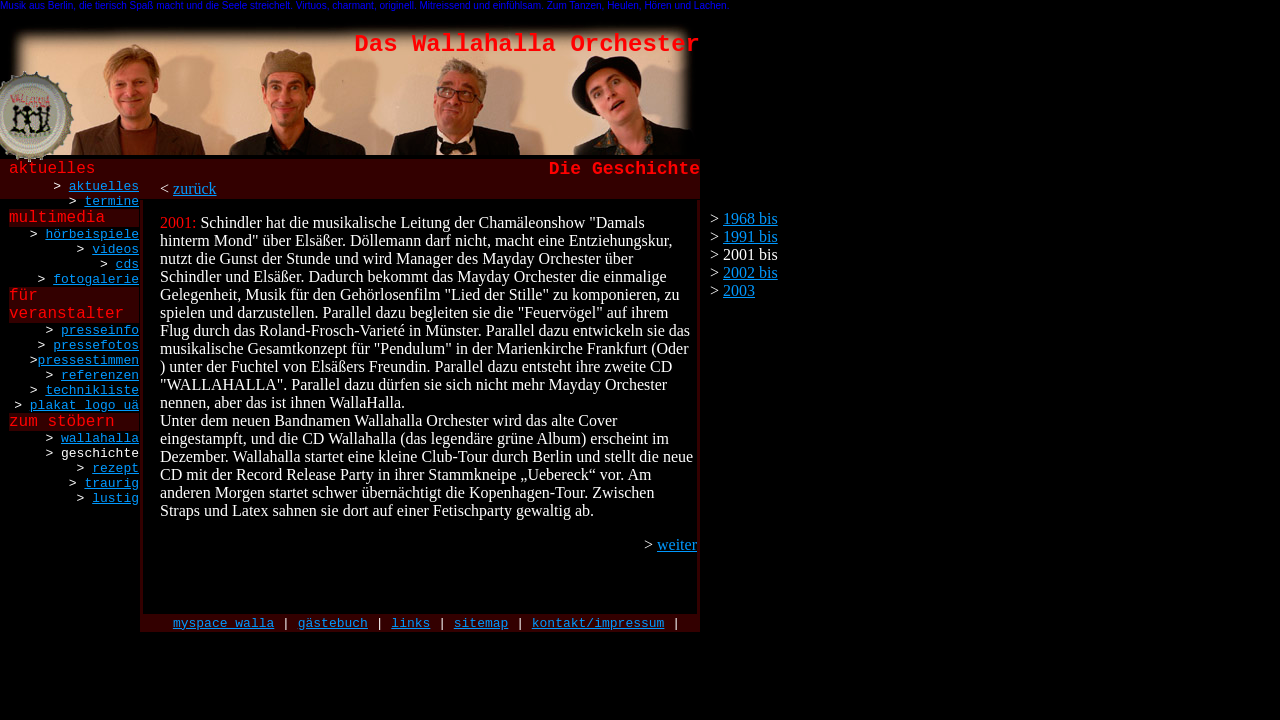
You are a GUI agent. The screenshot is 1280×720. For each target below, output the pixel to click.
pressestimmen (88, 360)
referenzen (100, 375)
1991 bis (750, 236)
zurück (195, 188)
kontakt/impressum (598, 623)
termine (111, 201)
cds (127, 264)
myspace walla (223, 623)
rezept (115, 468)
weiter (677, 544)
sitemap (481, 623)
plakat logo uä (84, 405)
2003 (739, 290)
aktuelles (104, 186)
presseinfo (100, 330)
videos (115, 249)
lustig (115, 498)
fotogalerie (96, 279)
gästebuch (333, 623)
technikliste (92, 390)
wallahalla (100, 438)
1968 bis (750, 218)
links (410, 623)
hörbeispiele (92, 234)
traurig (111, 483)
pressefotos (96, 345)
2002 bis (750, 272)
